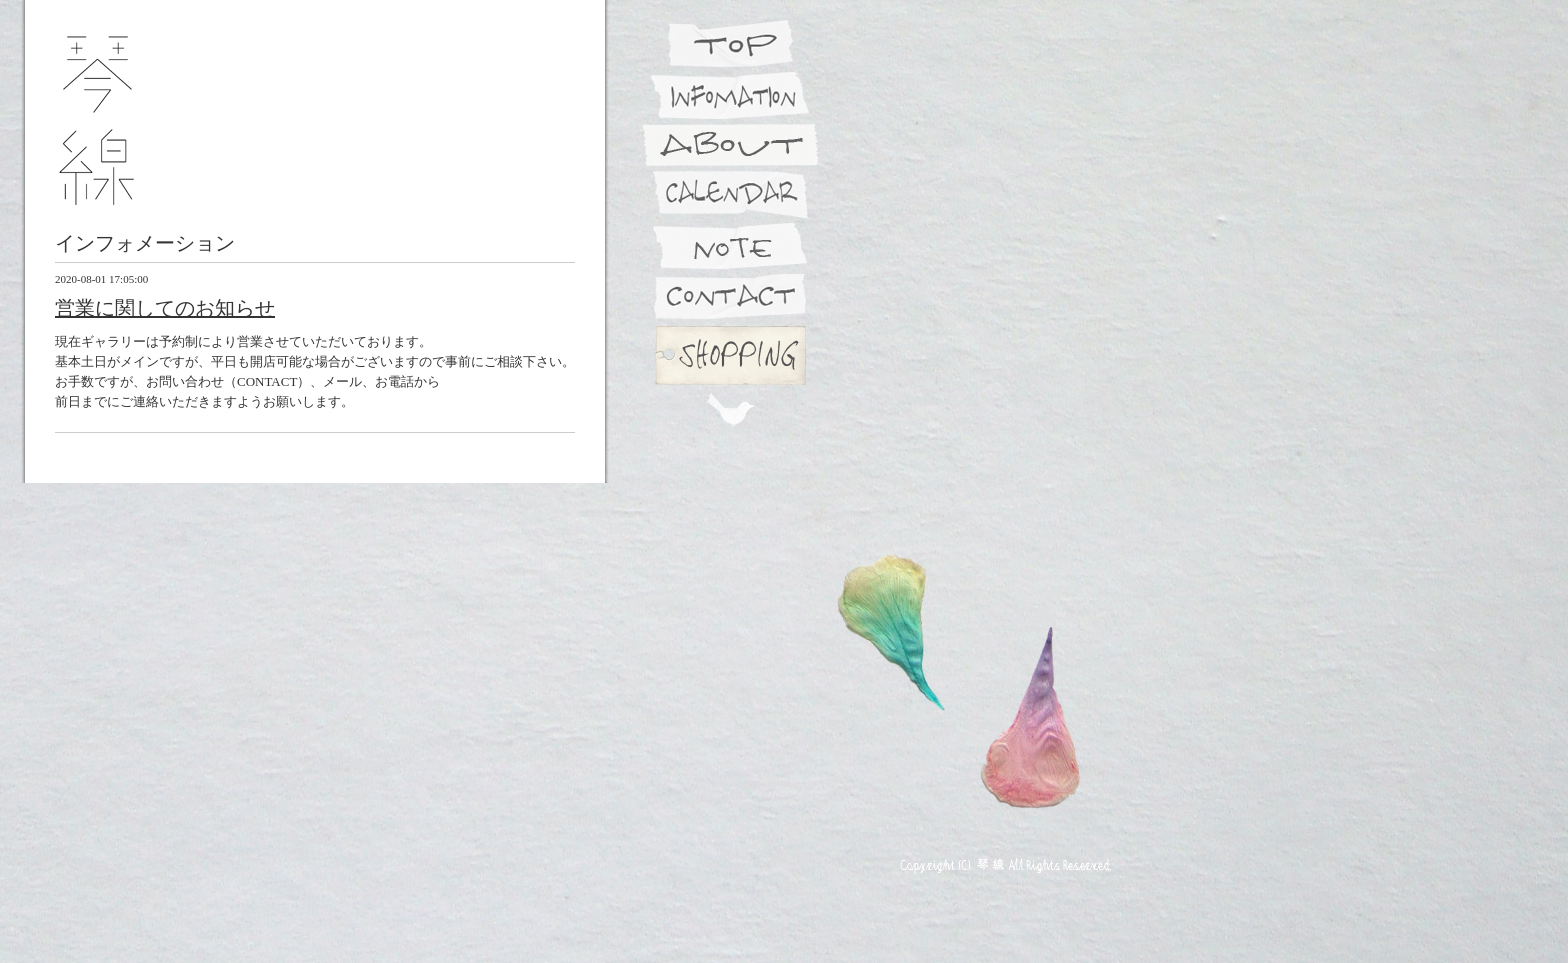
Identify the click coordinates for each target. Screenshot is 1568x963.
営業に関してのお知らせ (165, 308)
